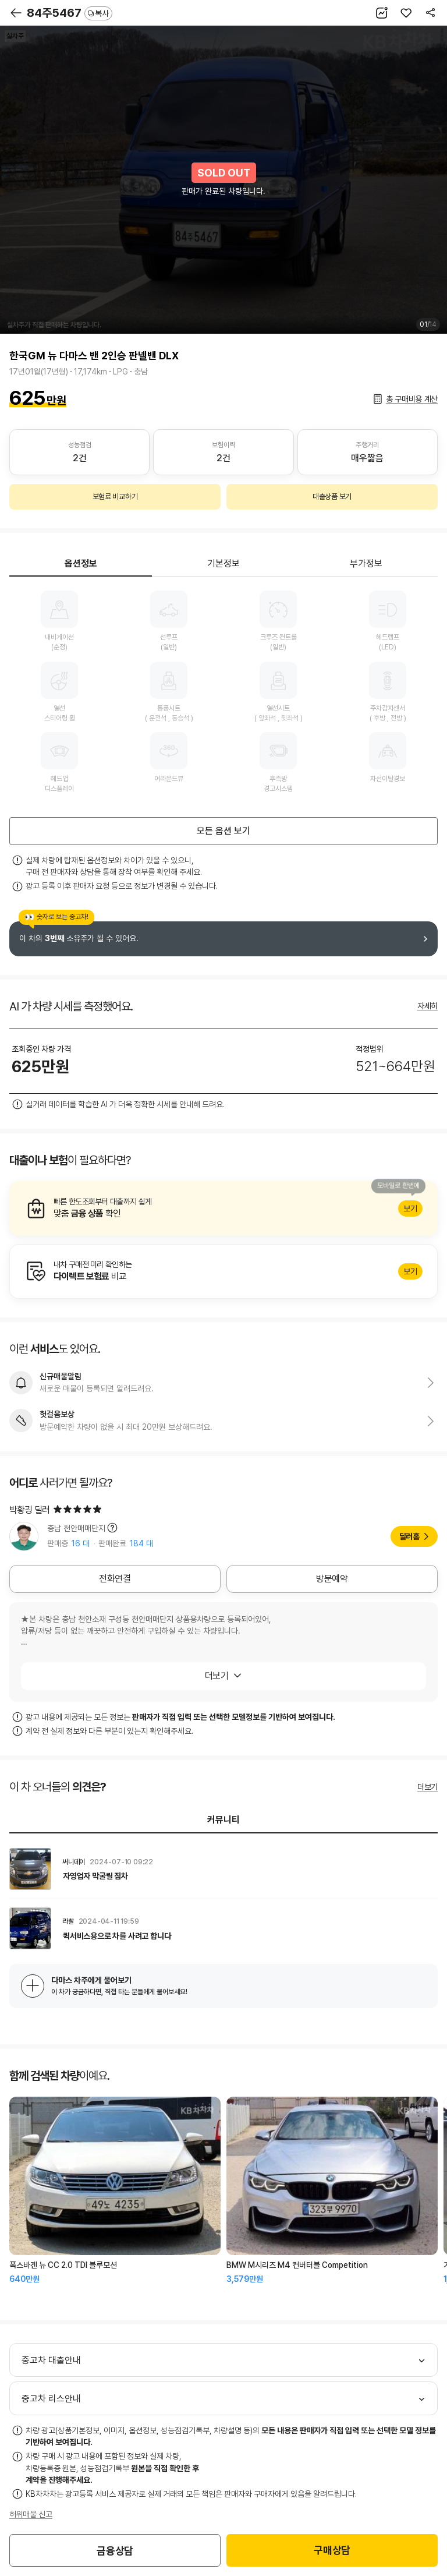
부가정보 (366, 563)
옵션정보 (81, 563)
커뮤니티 (223, 1819)
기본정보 (223, 563)
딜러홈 (409, 1536)
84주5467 (69, 13)
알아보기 (223, 1208)
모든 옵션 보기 (223, 830)
